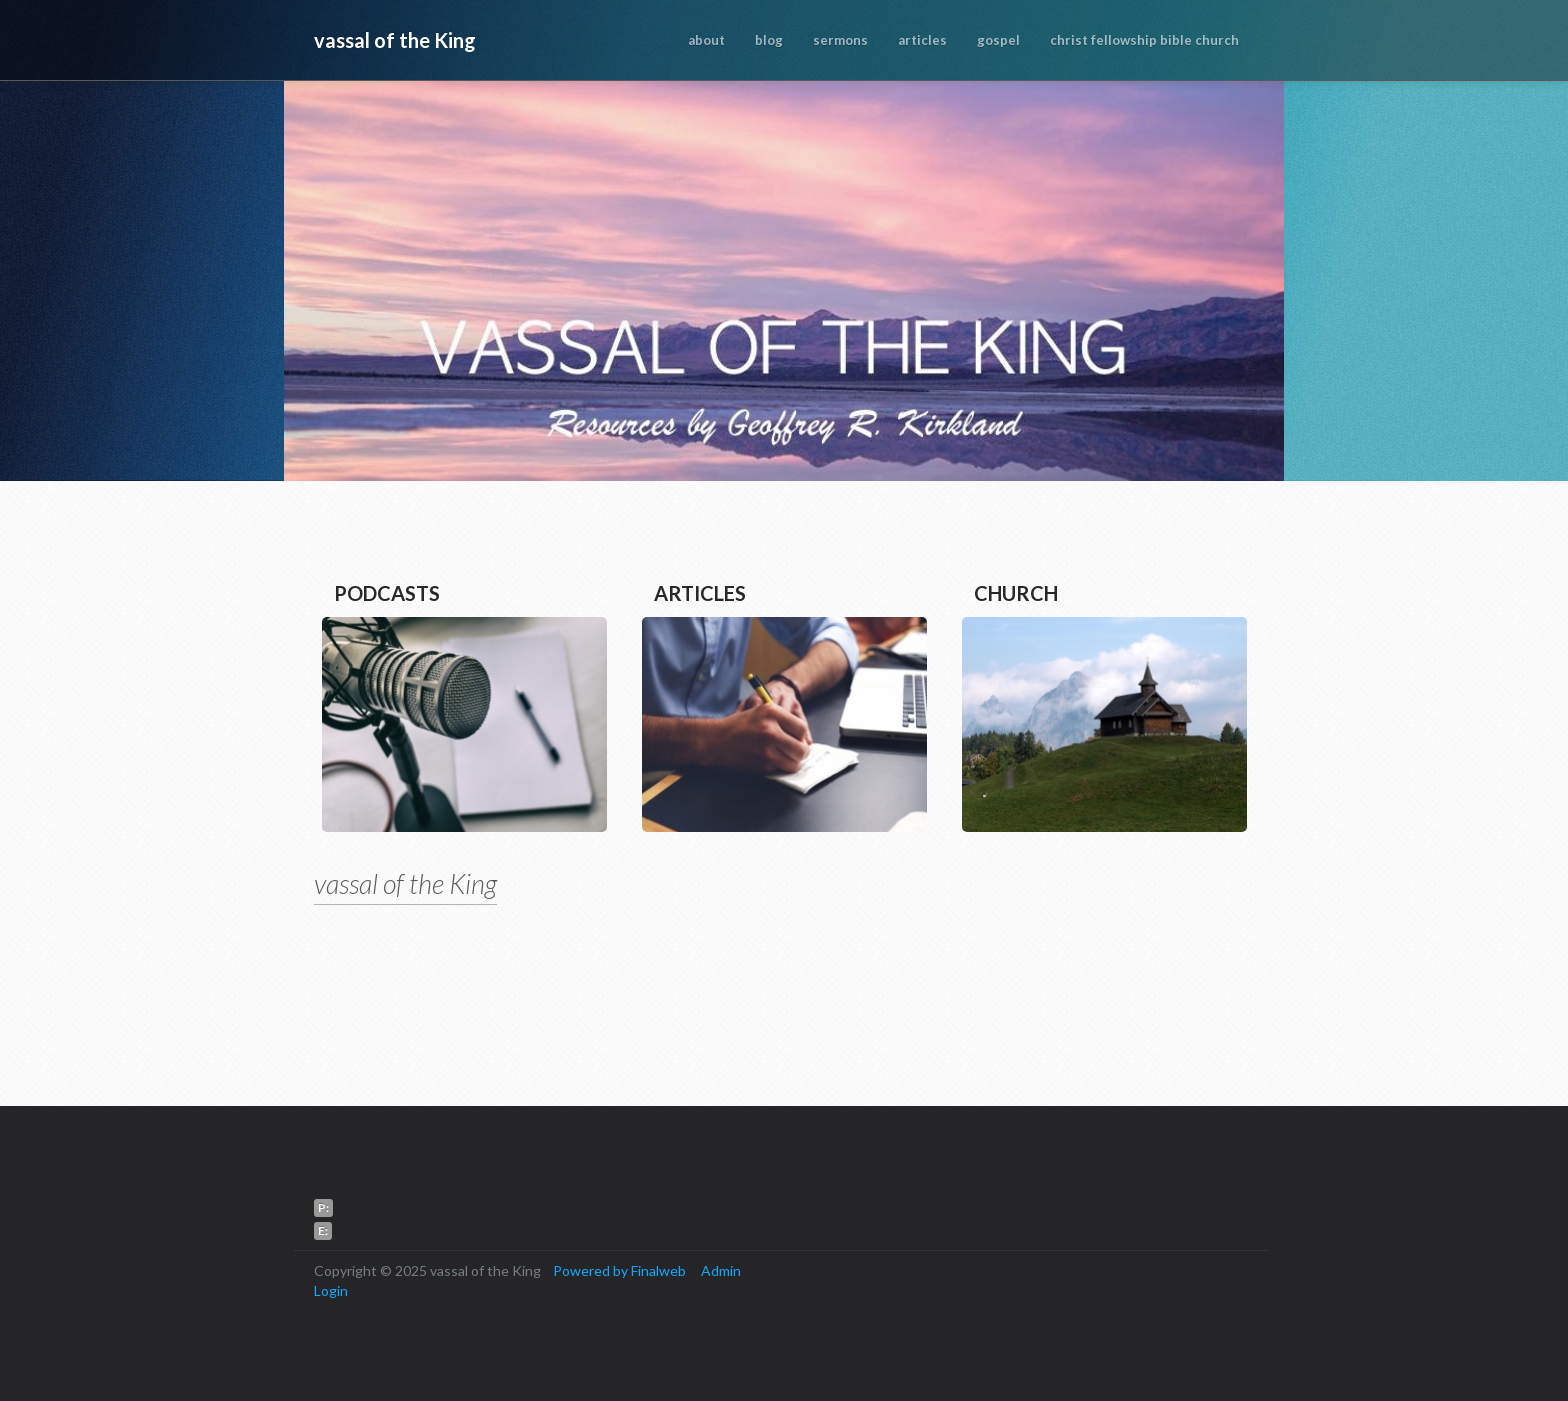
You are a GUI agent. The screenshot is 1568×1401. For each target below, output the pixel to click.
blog (769, 40)
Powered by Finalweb (619, 1270)
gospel (998, 40)
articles (922, 40)
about (706, 40)
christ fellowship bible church (1144, 40)
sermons (840, 40)
